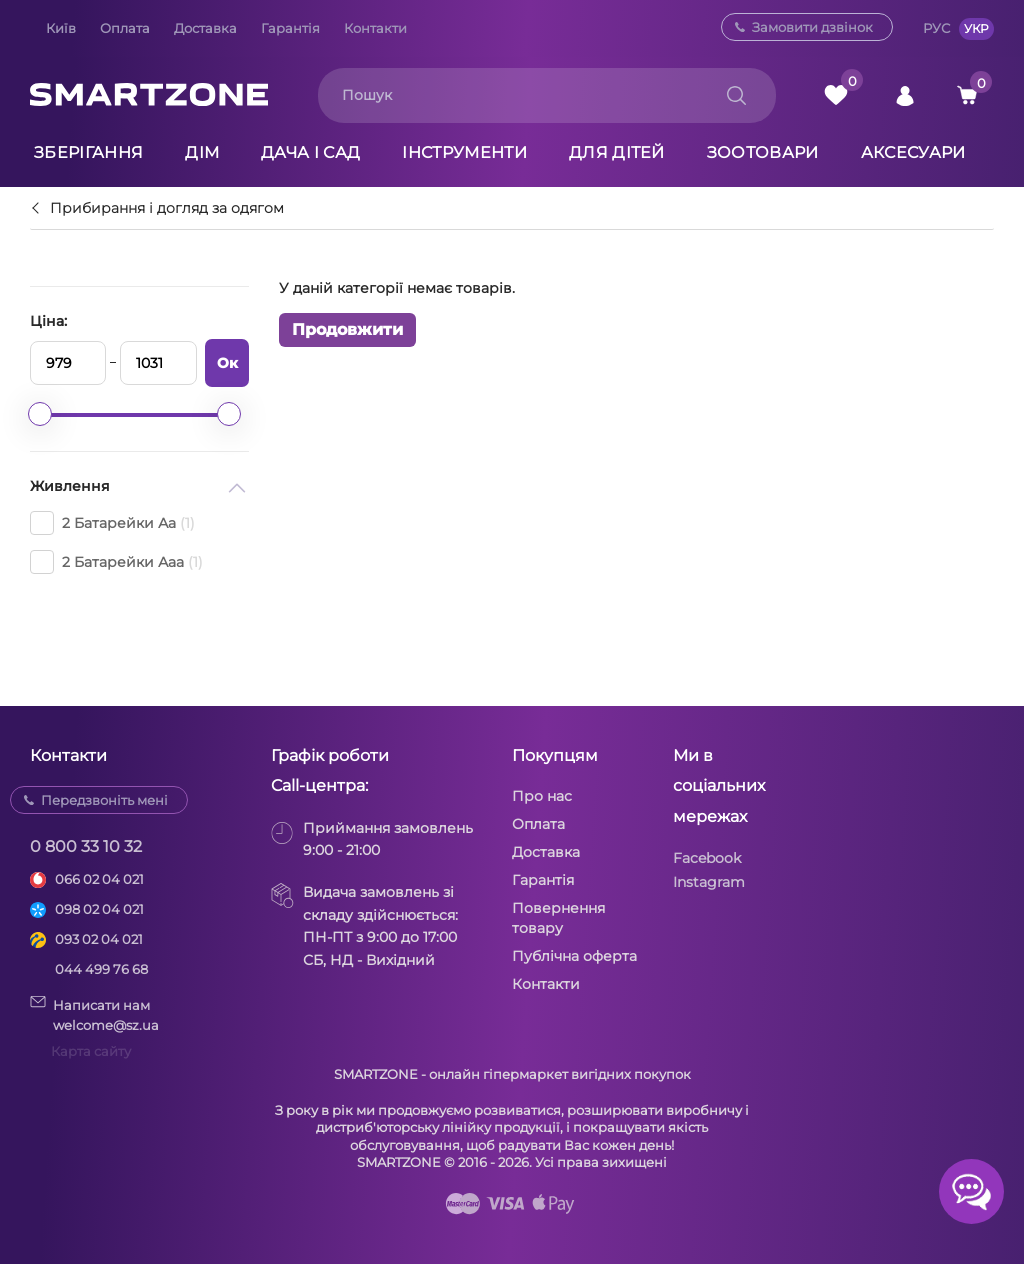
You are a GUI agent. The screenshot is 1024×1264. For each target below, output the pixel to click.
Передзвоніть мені (104, 800)
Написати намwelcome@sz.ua (94, 1014)
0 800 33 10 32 (86, 846)
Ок (227, 363)
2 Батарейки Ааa (116, 562)
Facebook (707, 858)
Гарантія (290, 28)
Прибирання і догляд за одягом (167, 209)
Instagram (709, 882)
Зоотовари (763, 152)
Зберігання (88, 152)
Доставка (205, 28)
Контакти (375, 28)
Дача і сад (310, 152)
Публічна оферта (574, 956)
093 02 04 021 (99, 939)
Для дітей (617, 152)
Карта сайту (91, 1051)
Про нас (542, 796)
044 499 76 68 (101, 969)
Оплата (125, 28)
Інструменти (464, 152)
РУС (936, 28)
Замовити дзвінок (812, 27)
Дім (202, 152)
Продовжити (347, 329)
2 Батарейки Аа (112, 523)
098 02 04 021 (99, 909)
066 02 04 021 (99, 879)
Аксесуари (913, 152)
